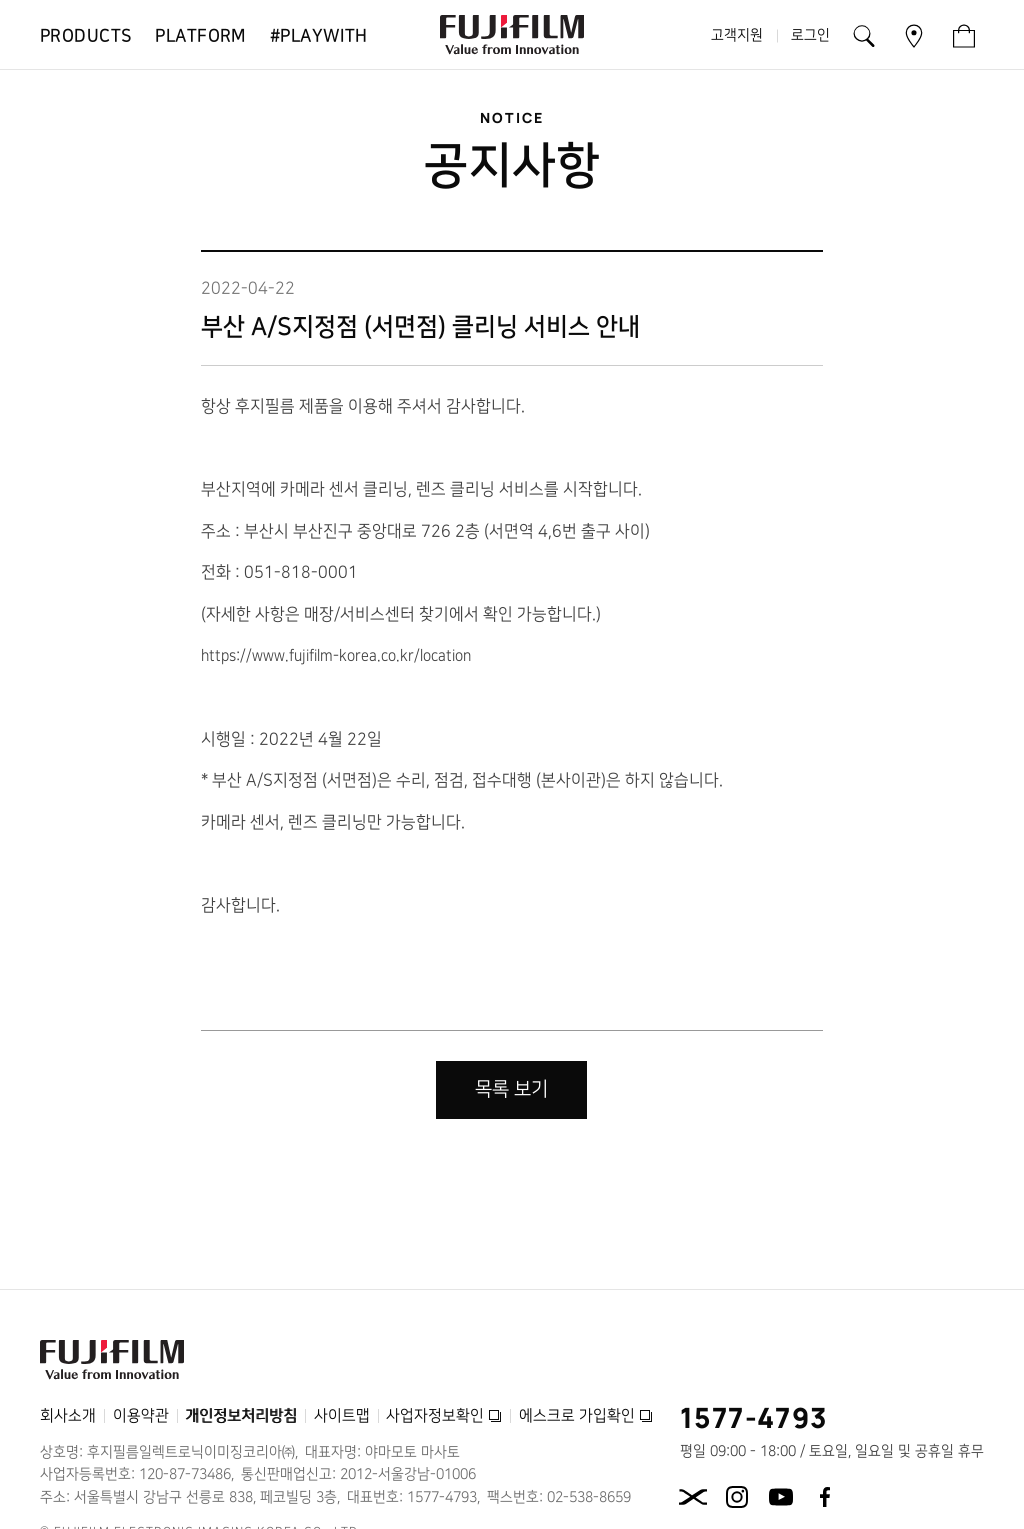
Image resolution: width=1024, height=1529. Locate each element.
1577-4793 (754, 1417)
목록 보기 (511, 1089)
